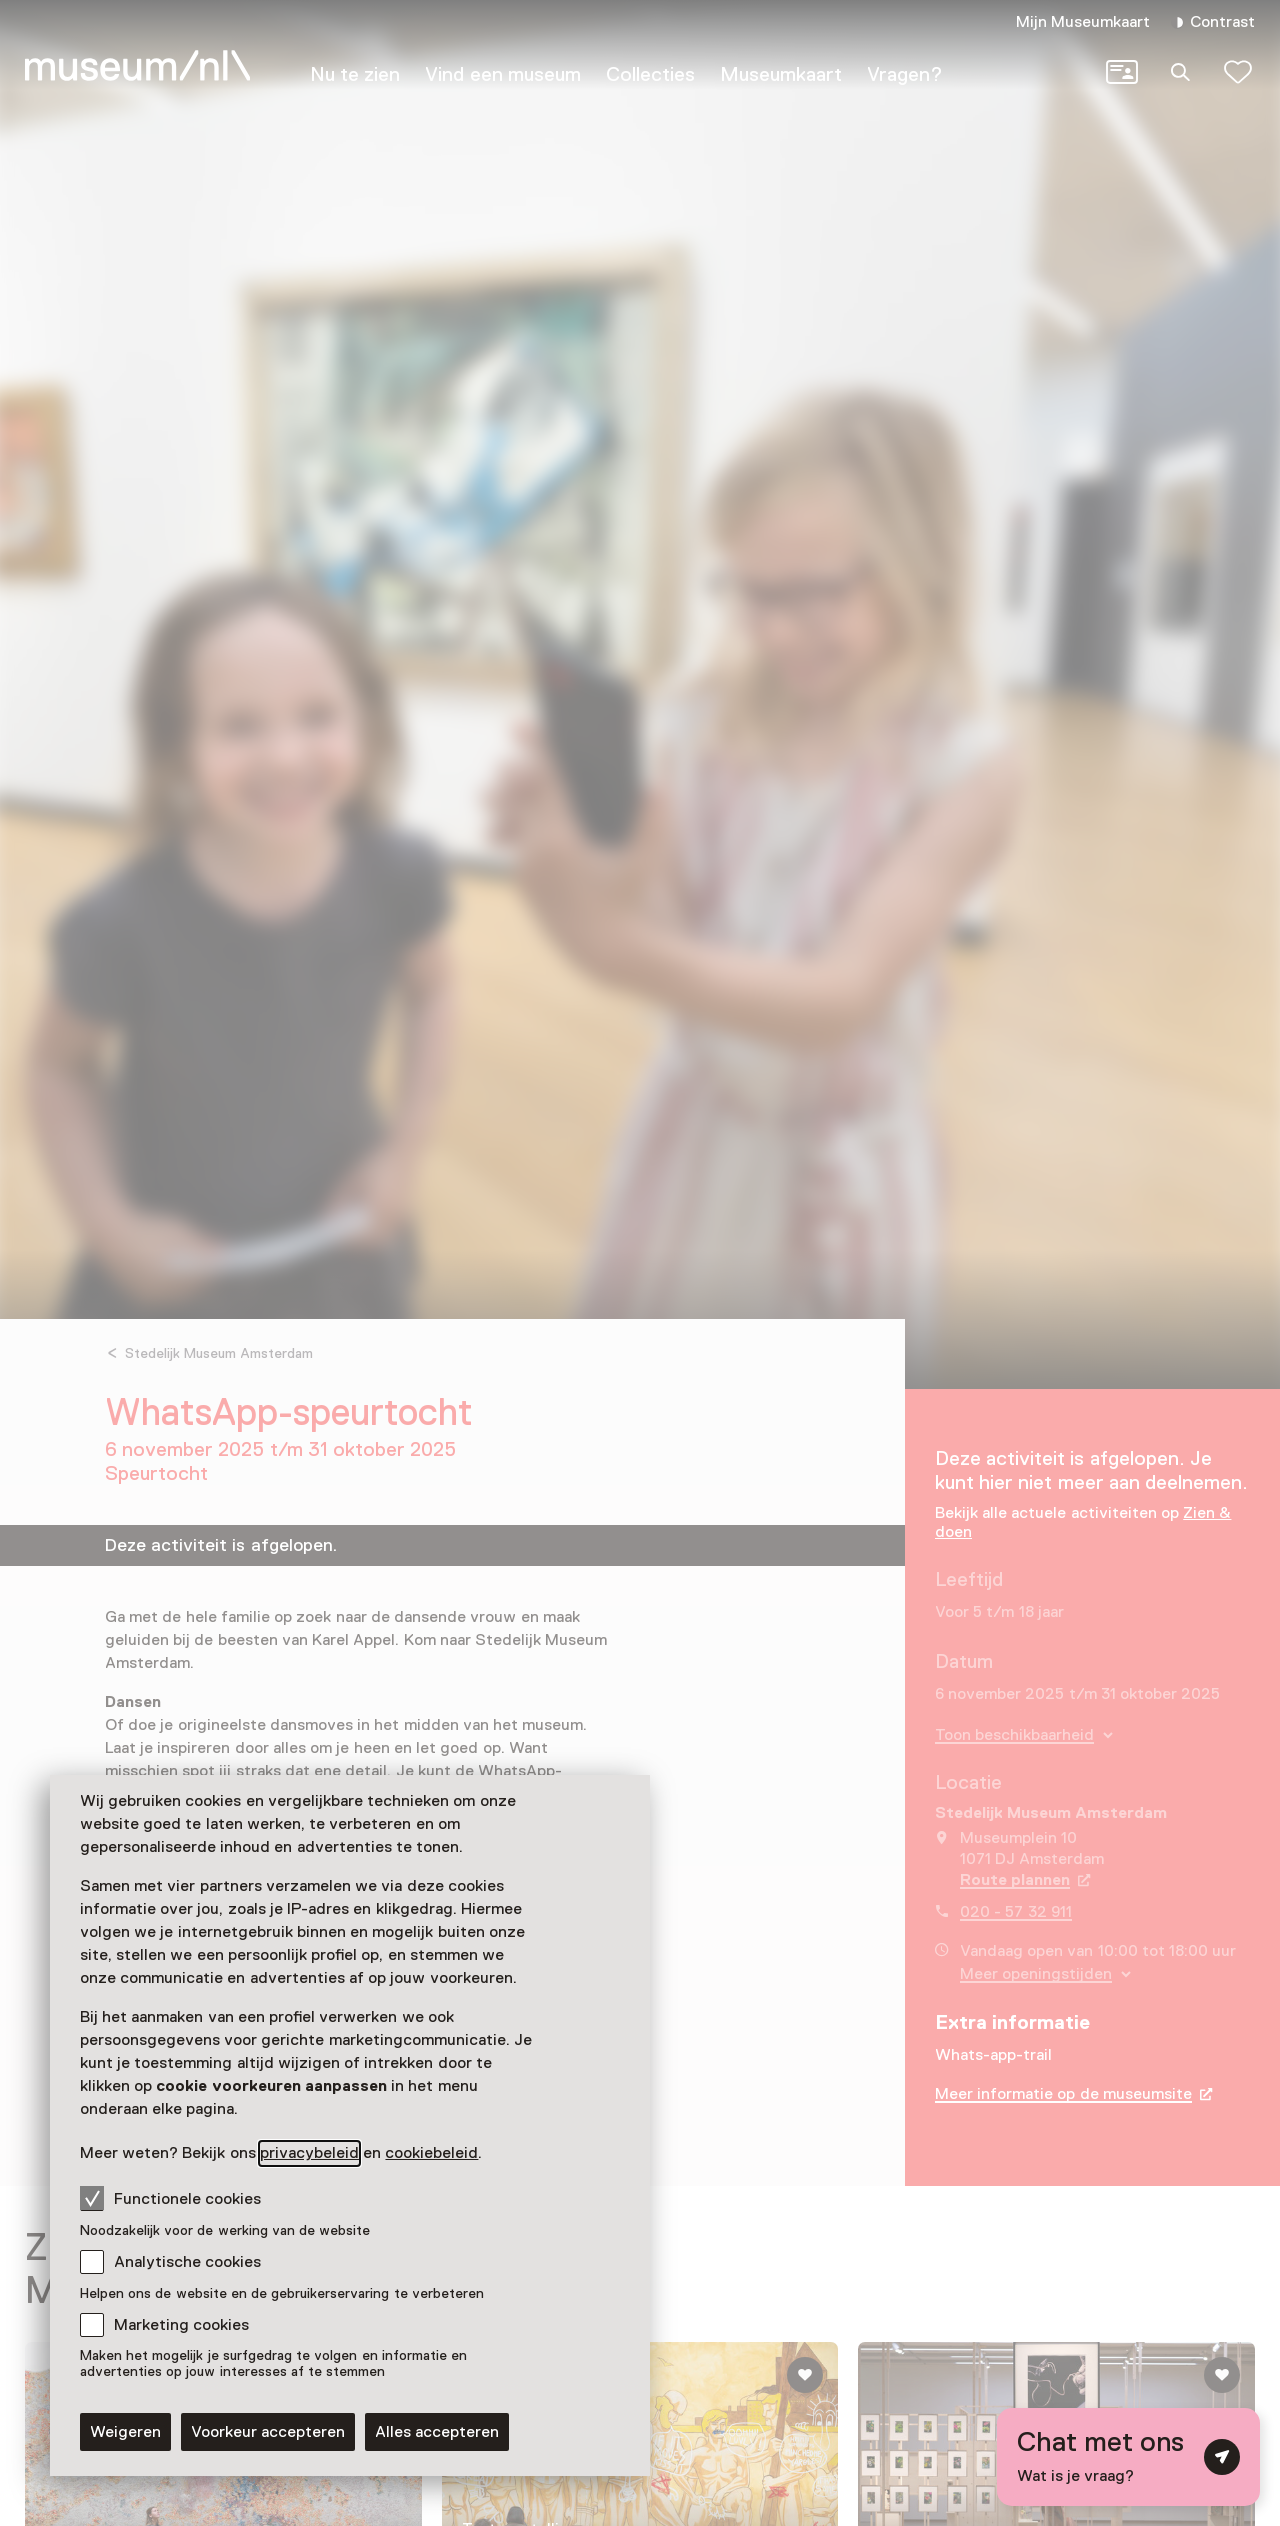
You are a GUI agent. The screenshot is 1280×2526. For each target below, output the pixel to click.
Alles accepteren (437, 2432)
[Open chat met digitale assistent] (1128, 2457)
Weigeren (125, 2432)
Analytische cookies (187, 2262)
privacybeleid (309, 2153)
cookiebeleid (431, 2153)
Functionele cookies (170, 2198)
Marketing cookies (181, 2325)
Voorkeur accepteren (268, 2432)
